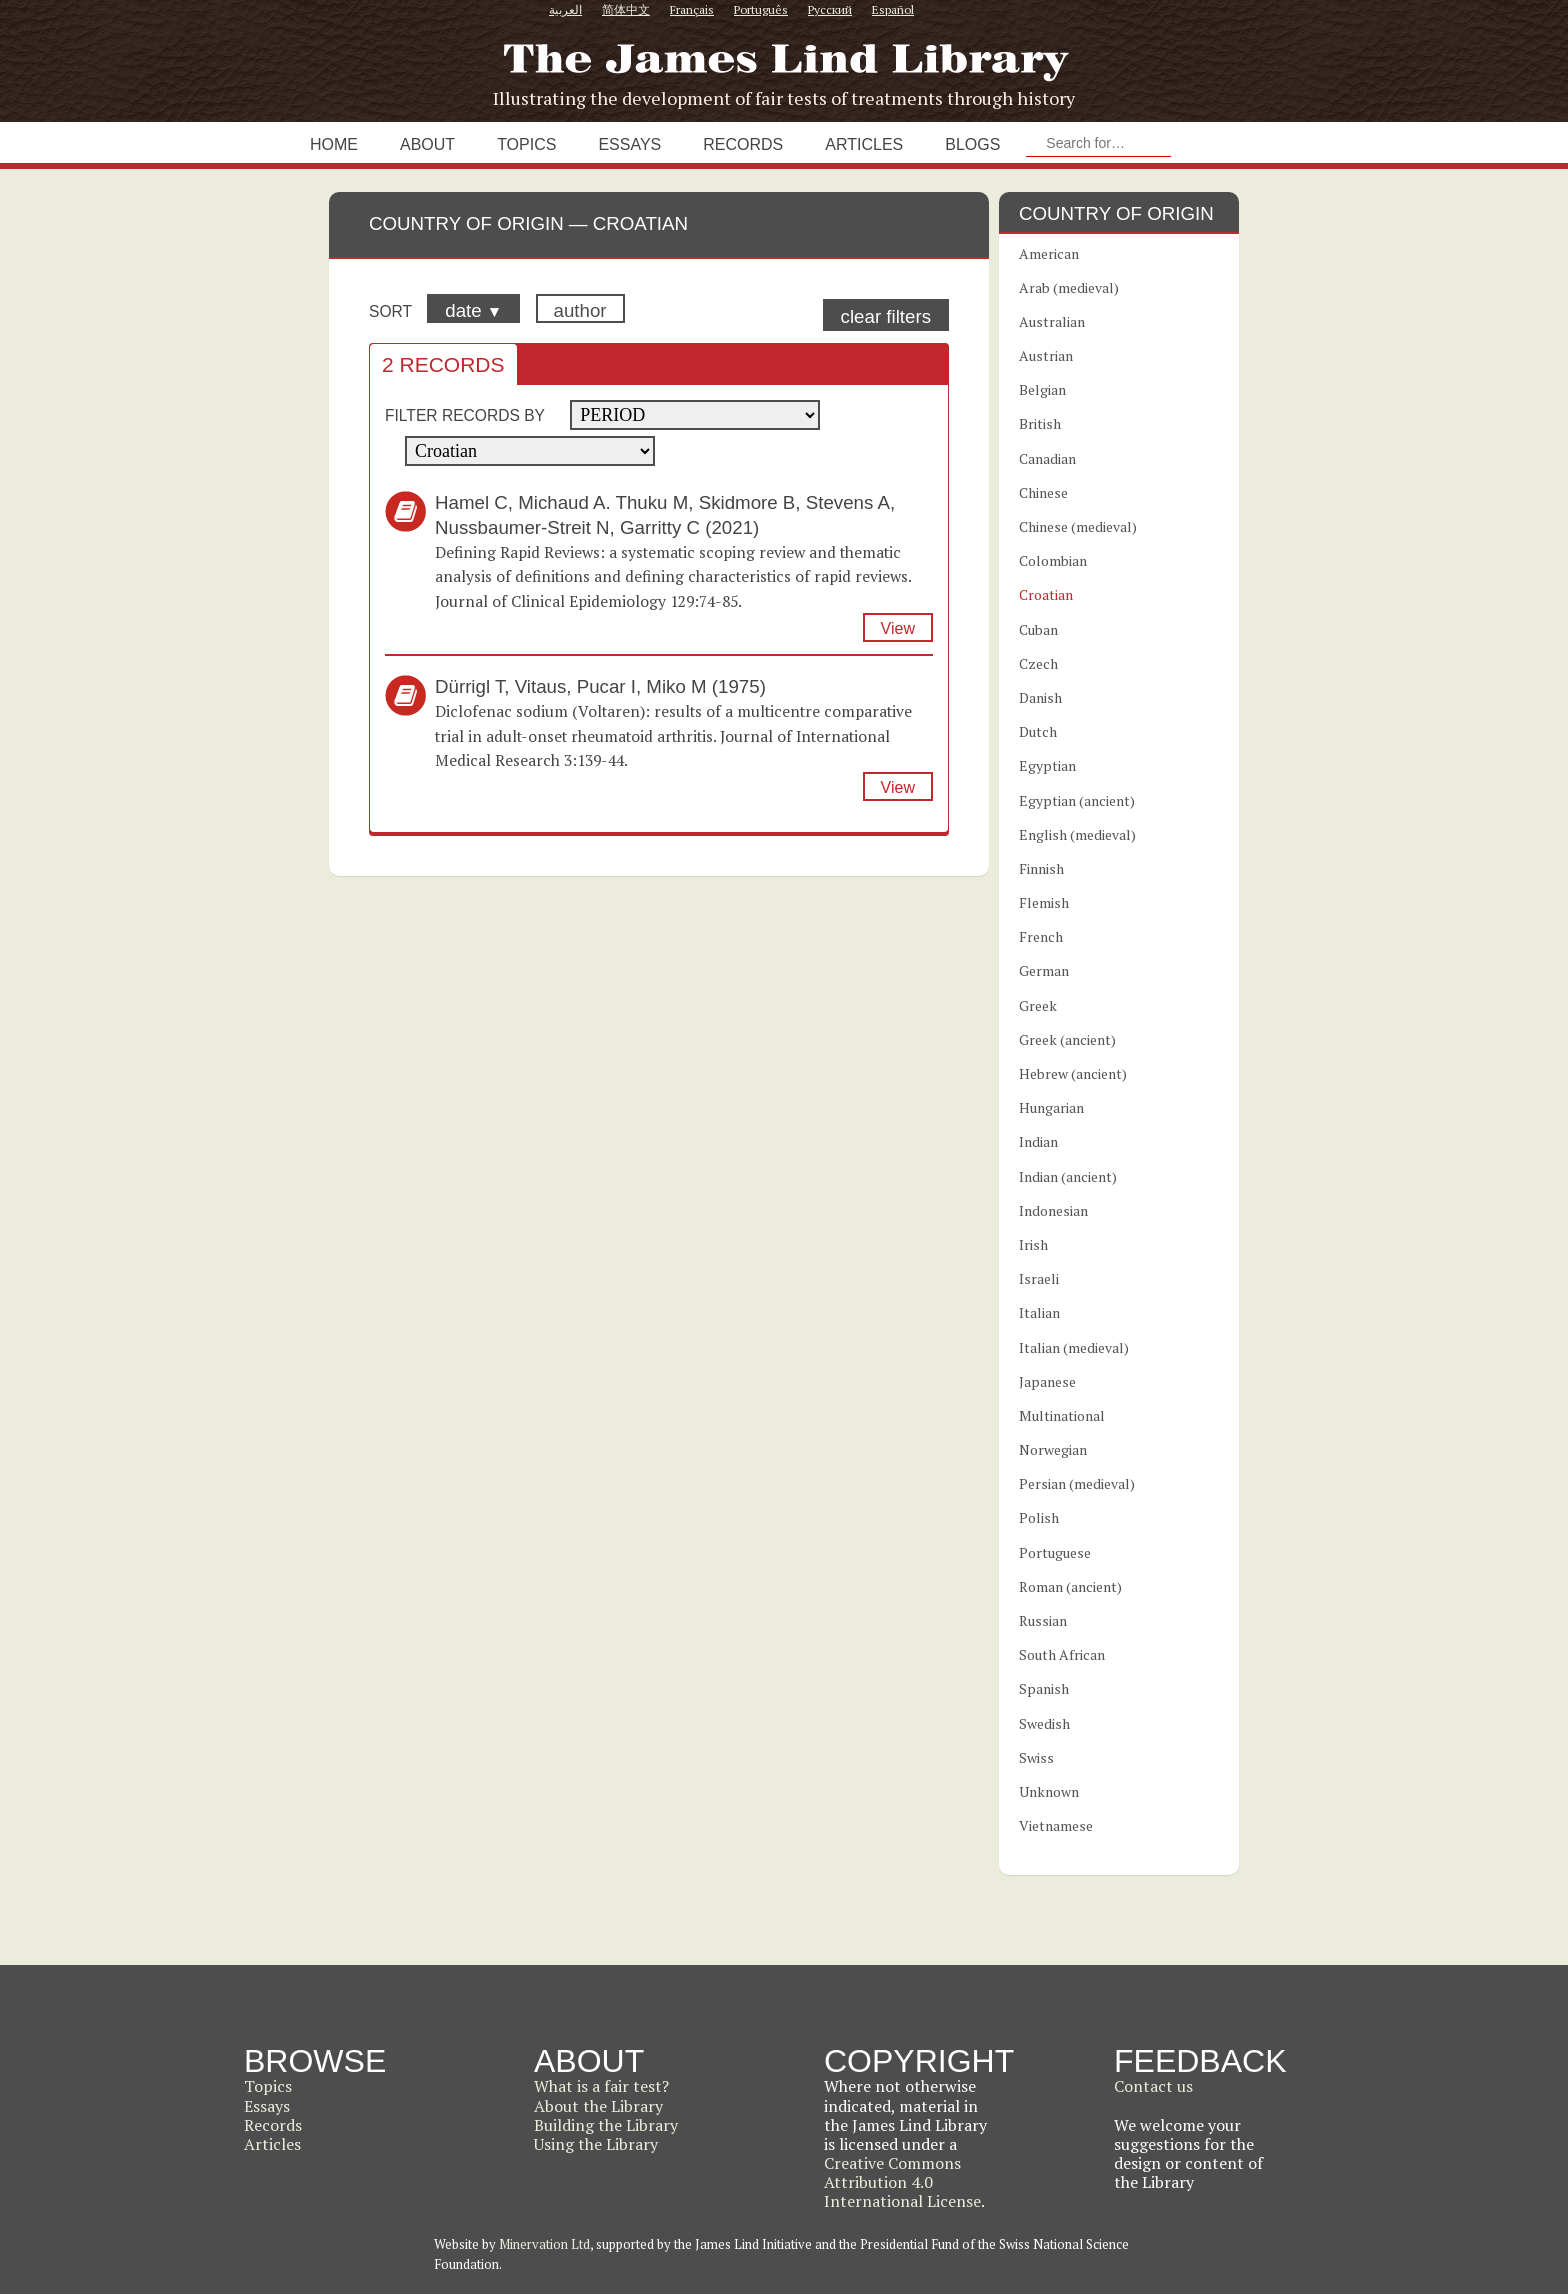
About (427, 144)
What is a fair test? (601, 2086)
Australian (1052, 321)
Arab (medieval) (1069, 287)
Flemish (1044, 902)
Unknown (1049, 1791)
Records (743, 144)
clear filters (886, 316)
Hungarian (1051, 1107)
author (580, 310)
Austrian (1046, 355)
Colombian (1053, 560)
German (1044, 970)
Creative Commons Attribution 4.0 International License (902, 2182)
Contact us (1153, 2086)
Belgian (1042, 389)
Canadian (1047, 458)
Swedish (1044, 1723)
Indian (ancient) (1068, 1176)
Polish (1039, 1517)
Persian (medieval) (1077, 1483)
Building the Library (606, 2125)
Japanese (1047, 1381)
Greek (1038, 1005)
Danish (1040, 697)
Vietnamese (1056, 1825)
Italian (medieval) (1074, 1347)
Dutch (1038, 731)
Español (893, 9)
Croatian (1046, 594)
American (1049, 253)
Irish (1033, 1244)
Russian (1043, 1620)
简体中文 (626, 9)
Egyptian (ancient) (1077, 800)
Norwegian (1053, 1449)
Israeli (1039, 1278)
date (473, 310)
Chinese (1043, 492)
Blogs (972, 144)
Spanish (1044, 1688)
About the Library (598, 2106)
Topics (526, 144)
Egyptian (1047, 765)
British (1040, 423)
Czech (1038, 663)
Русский (830, 9)
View (898, 628)
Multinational (1062, 1415)
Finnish (1041, 868)
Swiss (1036, 1757)
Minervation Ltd (544, 2244)
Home (334, 144)
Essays (629, 144)
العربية (565, 9)
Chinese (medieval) (1078, 526)
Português (761, 9)
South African (1062, 1654)
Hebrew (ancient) (1073, 1073)
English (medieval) (1077, 834)
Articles (864, 144)
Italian (1039, 1312)
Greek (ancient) (1067, 1039)
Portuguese (1055, 1552)
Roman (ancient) (1070, 1586)
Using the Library (596, 2144)
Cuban (1038, 629)
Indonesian (1053, 1210)
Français (692, 9)
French (1041, 936)
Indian (1038, 1141)
